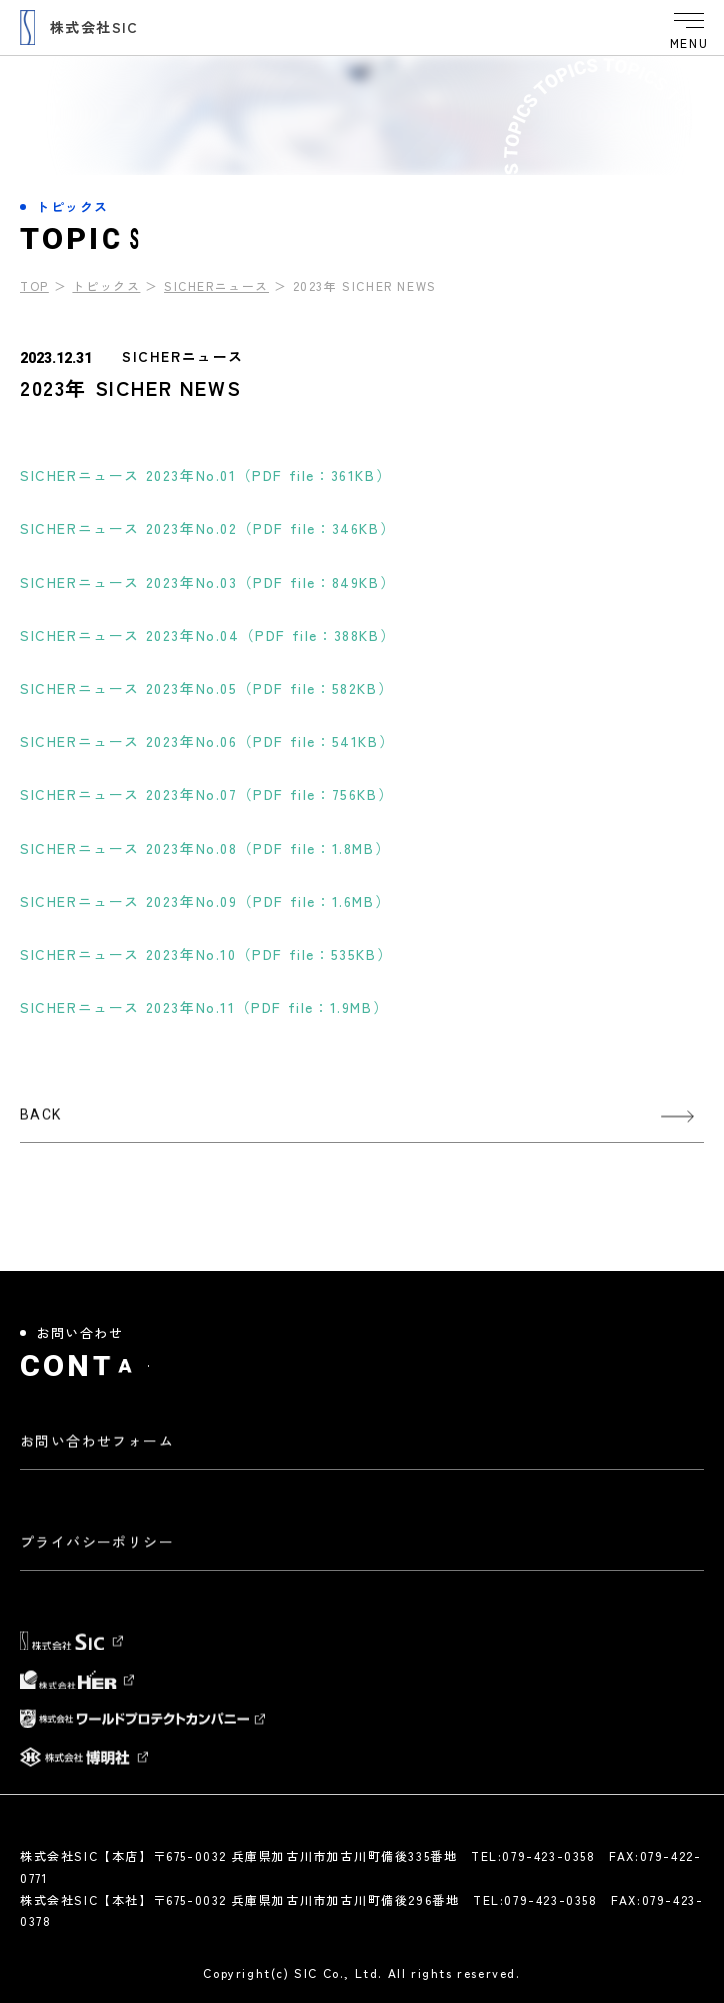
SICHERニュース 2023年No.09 (205, 901)
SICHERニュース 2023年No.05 (206, 688)
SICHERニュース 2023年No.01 (205, 475)
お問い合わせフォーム (97, 1450)
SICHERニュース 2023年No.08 (205, 848)
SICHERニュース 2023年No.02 (207, 528)
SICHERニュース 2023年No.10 (206, 954)
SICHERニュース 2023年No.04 (207, 635)
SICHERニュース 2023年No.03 (207, 582)
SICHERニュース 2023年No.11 (204, 1007)
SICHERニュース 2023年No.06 (207, 741)
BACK (41, 1124)
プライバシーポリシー (97, 1551)
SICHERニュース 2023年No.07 (206, 794)
